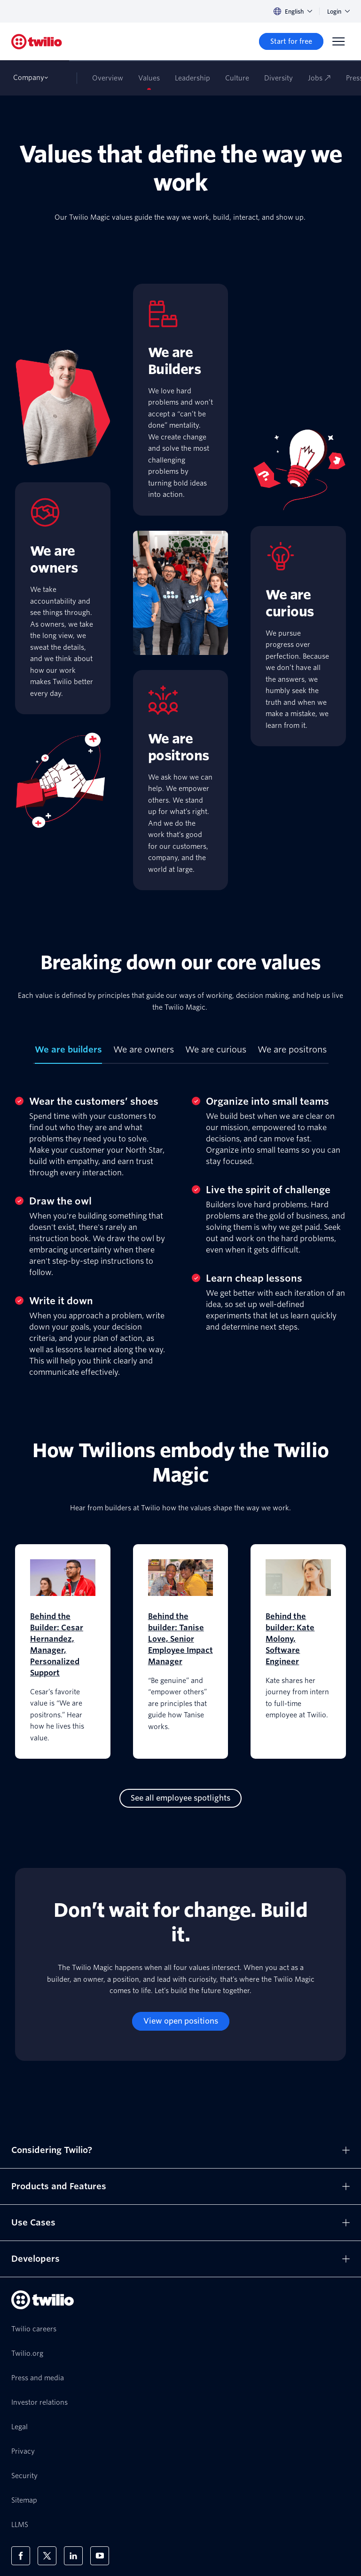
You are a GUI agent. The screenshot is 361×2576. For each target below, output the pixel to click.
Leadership (192, 78)
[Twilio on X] (47, 2555)
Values (149, 78)
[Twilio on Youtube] (99, 2555)
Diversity (278, 78)
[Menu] (338, 41)
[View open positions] (180, 2021)
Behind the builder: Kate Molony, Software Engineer (290, 1639)
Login (338, 11)
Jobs (319, 78)
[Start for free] (291, 41)
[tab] (68, 1053)
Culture (237, 78)
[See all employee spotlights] (180, 1798)
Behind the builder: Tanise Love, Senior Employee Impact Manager (180, 1639)
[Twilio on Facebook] (20, 2555)
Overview (107, 78)
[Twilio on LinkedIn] (73, 2555)
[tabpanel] (180, 1228)
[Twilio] (36, 41)
